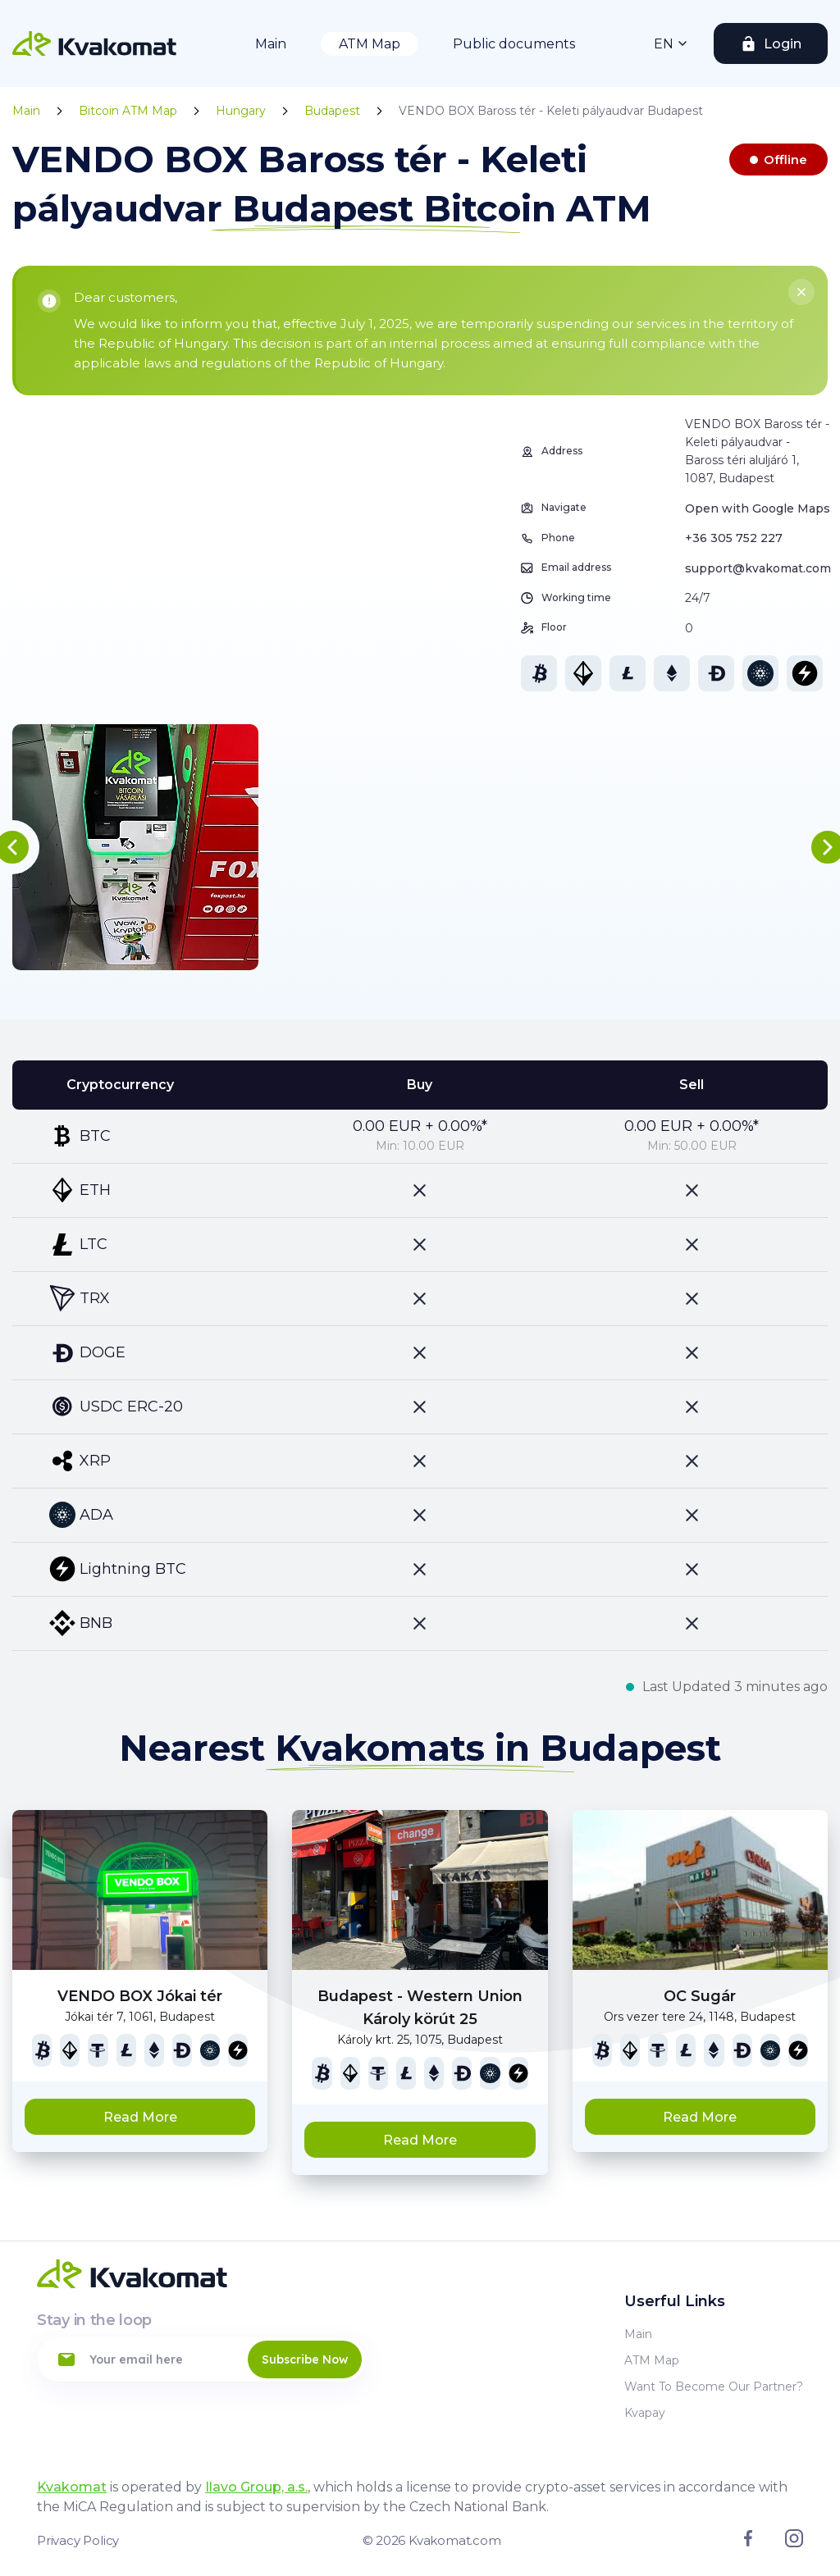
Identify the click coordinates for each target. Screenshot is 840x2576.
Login (782, 44)
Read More (140, 2117)
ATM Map (369, 44)
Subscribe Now (305, 2359)
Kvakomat (72, 2487)
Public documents (514, 44)
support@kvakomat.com (758, 568)
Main (270, 44)
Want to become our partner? (713, 2386)
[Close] (801, 292)
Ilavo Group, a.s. (256, 2487)
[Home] (94, 43)
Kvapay (644, 2412)
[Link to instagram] (794, 2543)
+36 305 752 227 (734, 538)
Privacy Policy (78, 2540)
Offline (785, 159)
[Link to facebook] (748, 2542)
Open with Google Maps (757, 508)
